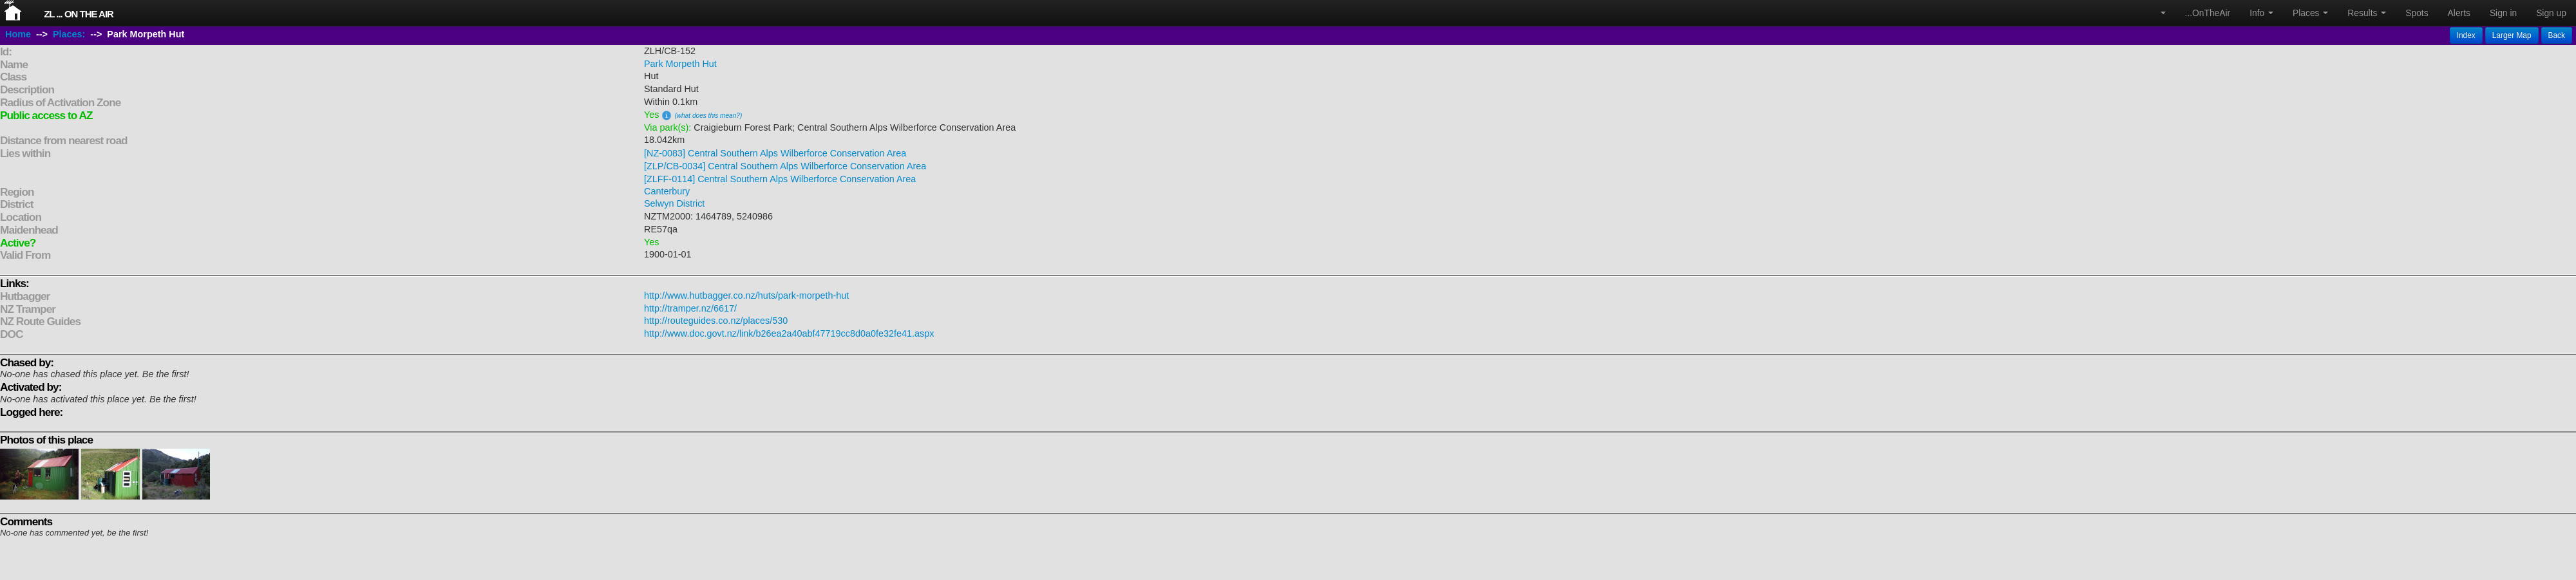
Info (2261, 13)
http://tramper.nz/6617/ (690, 308)
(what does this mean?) (708, 115)
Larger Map (2512, 35)
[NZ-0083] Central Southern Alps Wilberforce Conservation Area (775, 153)
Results (2366, 13)
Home (18, 34)
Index (2466, 35)
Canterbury (667, 191)
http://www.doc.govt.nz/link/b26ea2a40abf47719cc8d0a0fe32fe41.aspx (789, 333)
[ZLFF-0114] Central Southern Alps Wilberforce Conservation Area (780, 179)
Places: (69, 34)
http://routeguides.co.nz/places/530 (716, 320)
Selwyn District (674, 203)
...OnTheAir (2208, 13)
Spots (2416, 13)
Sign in (2503, 13)
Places (2310, 13)
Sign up (2551, 13)
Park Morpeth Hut (680, 64)
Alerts (2459, 13)
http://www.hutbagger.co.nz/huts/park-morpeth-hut (746, 295)
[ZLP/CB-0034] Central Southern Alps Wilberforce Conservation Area (785, 166)
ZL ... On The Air (78, 13)
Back (2556, 35)
